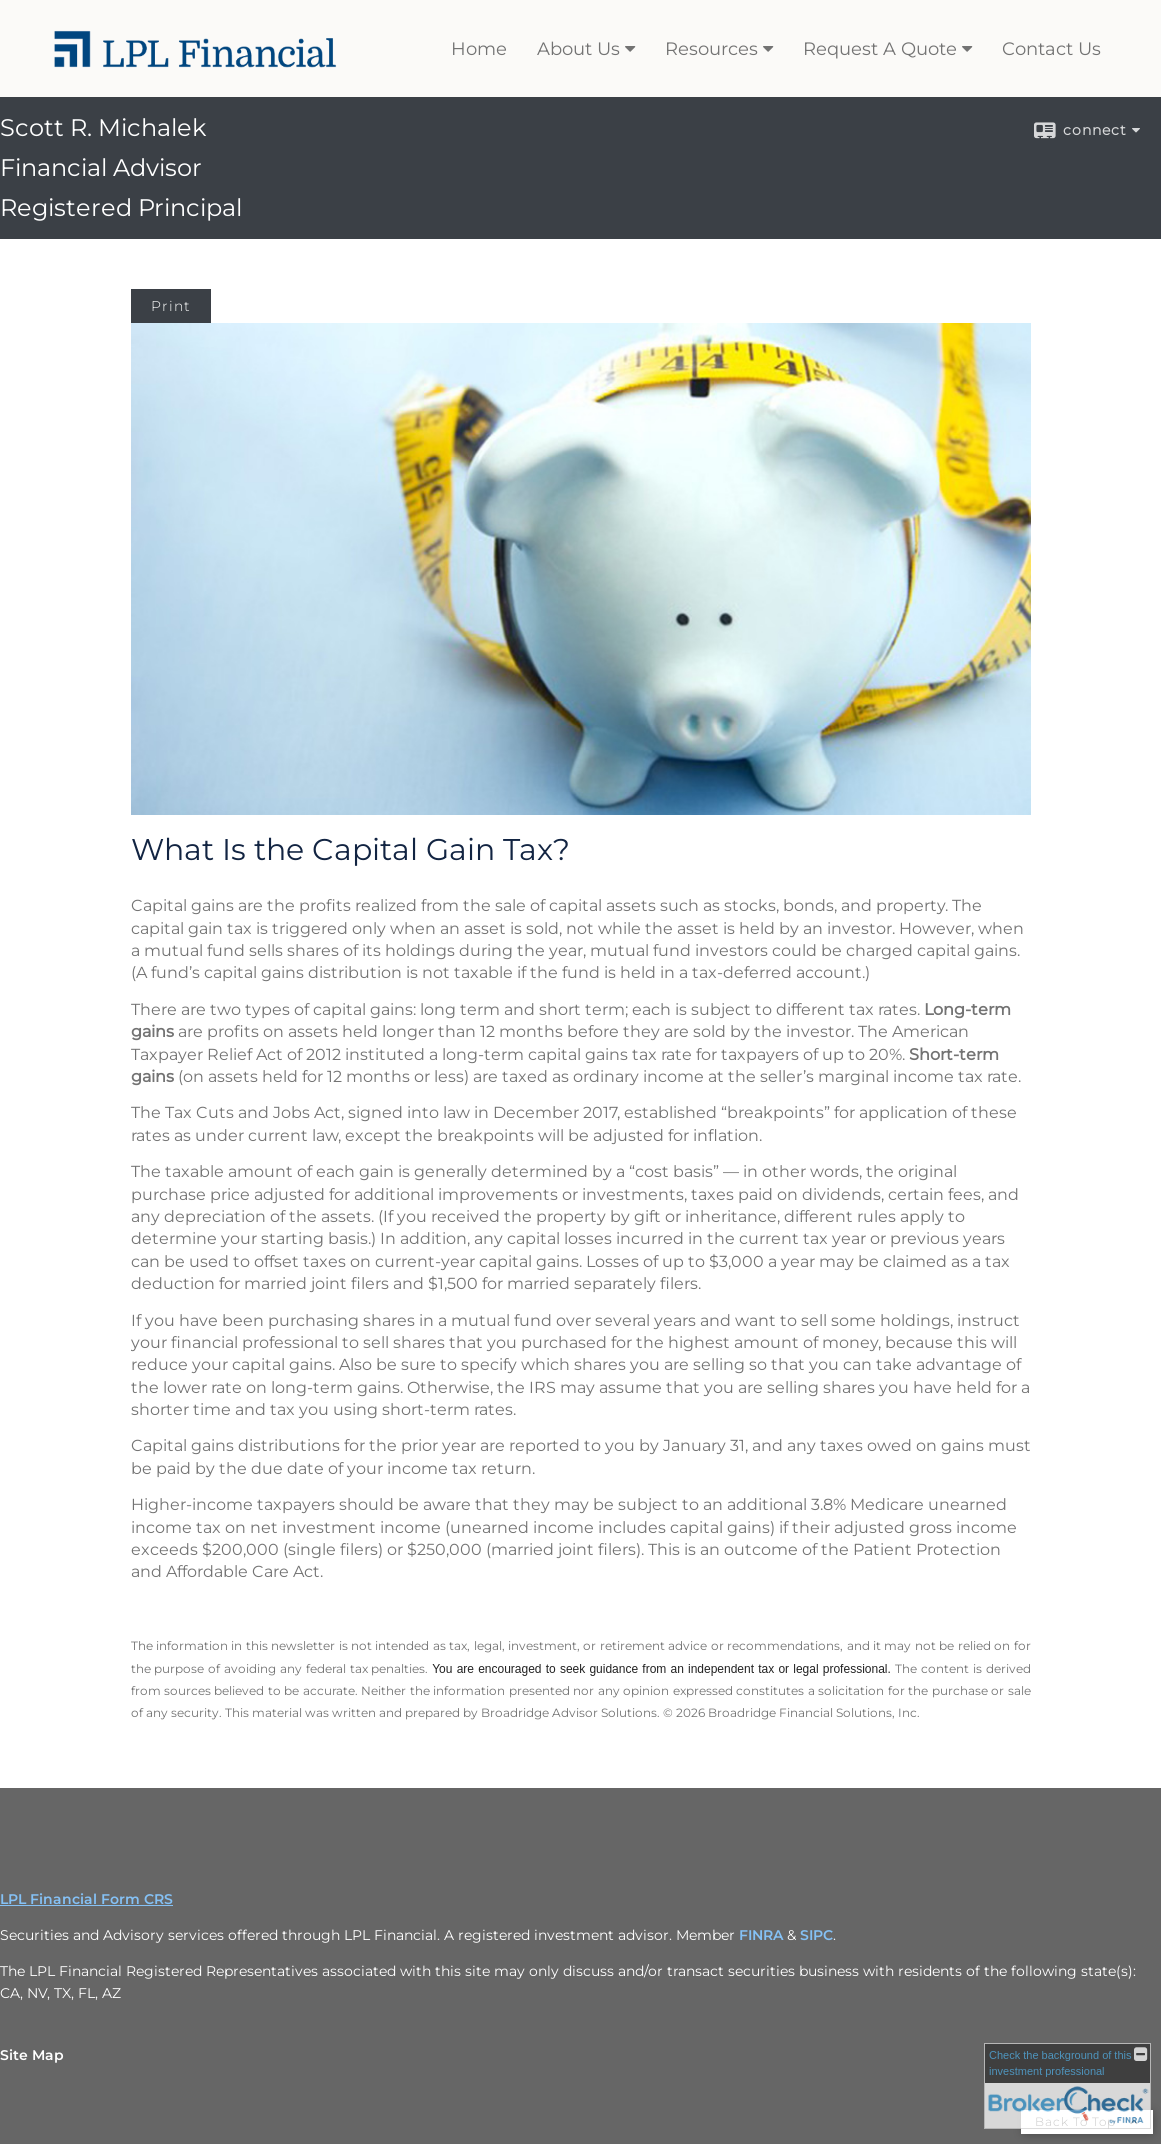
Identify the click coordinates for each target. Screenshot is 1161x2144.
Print (171, 306)
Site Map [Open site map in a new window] (32, 2055)
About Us (578, 49)
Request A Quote (880, 49)
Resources (711, 49)
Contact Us (1051, 49)
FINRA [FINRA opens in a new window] (761, 1935)
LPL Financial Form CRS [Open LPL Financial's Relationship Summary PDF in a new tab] (86, 1899)
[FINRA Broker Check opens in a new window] (1067, 2086)
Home (479, 49)
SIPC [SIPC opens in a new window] (816, 1935)
